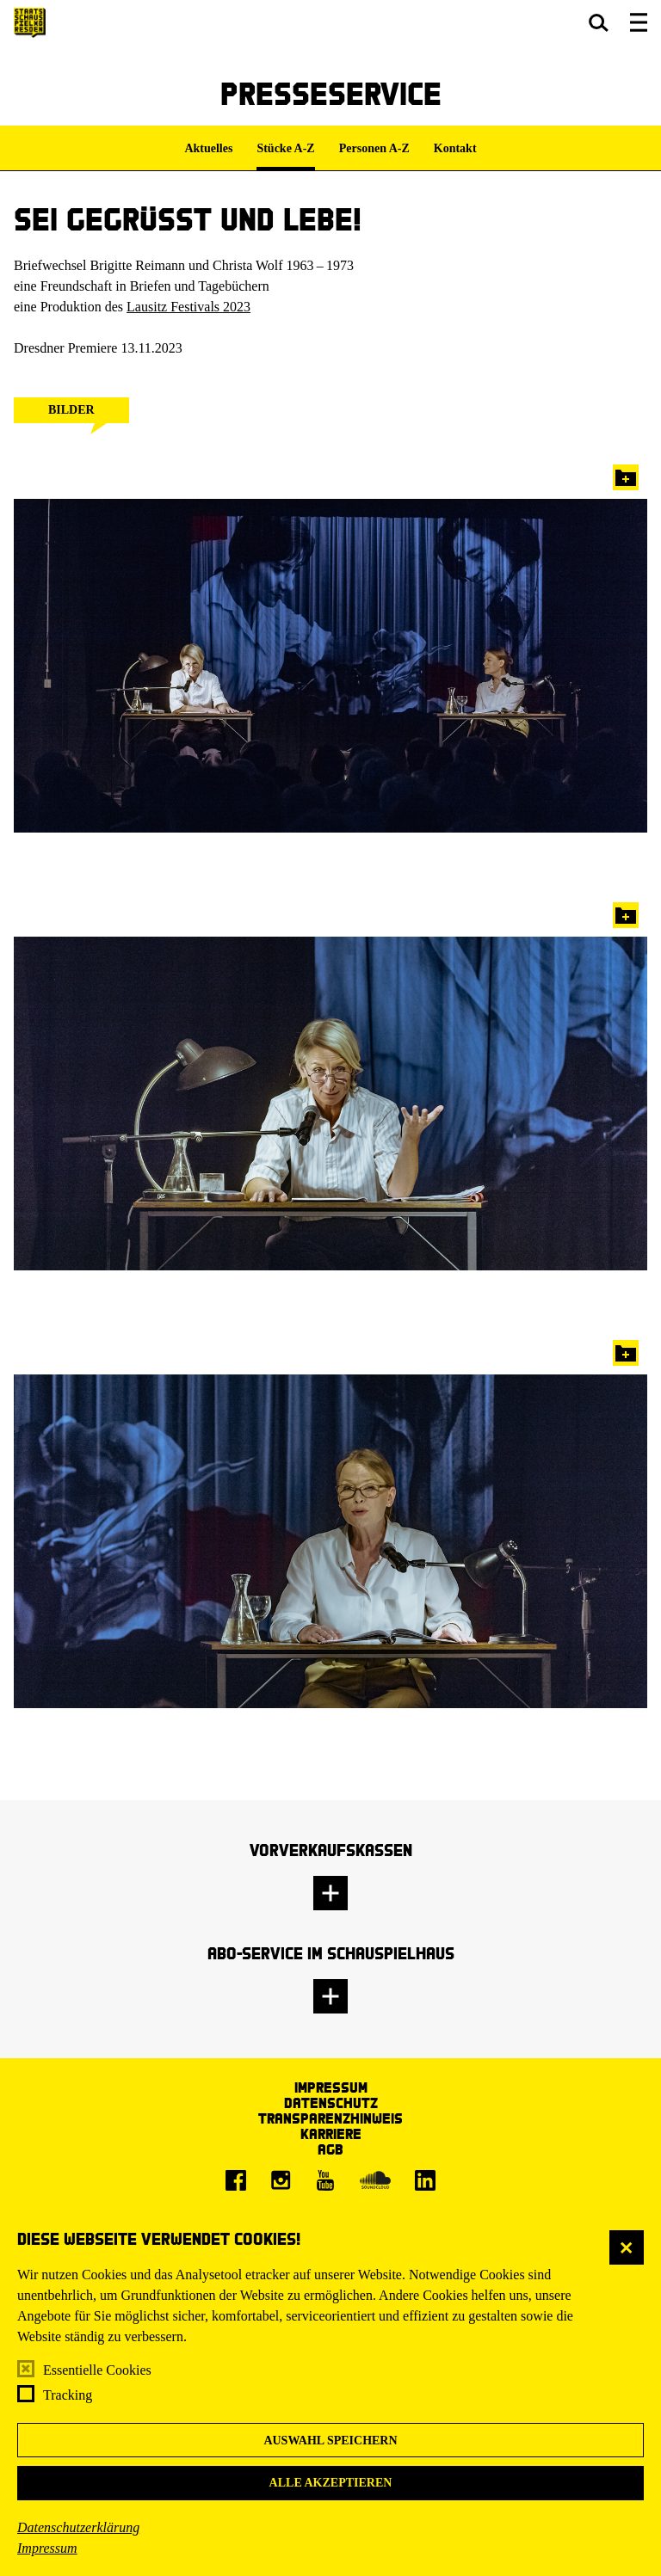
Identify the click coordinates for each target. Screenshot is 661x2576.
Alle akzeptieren (330, 2482)
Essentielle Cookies (97, 2370)
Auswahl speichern (330, 2440)
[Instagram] (280, 2180)
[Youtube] (325, 2180)
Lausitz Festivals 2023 (188, 306)
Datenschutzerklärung (78, 2527)
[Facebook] (235, 2180)
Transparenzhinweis (330, 2118)
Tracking (67, 2395)
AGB (330, 2149)
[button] (598, 22)
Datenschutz (331, 2102)
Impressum (47, 2548)
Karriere (330, 2133)
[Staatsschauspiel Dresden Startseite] (30, 23)
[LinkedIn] (425, 2180)
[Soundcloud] (375, 2180)
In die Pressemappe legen (626, 477)
